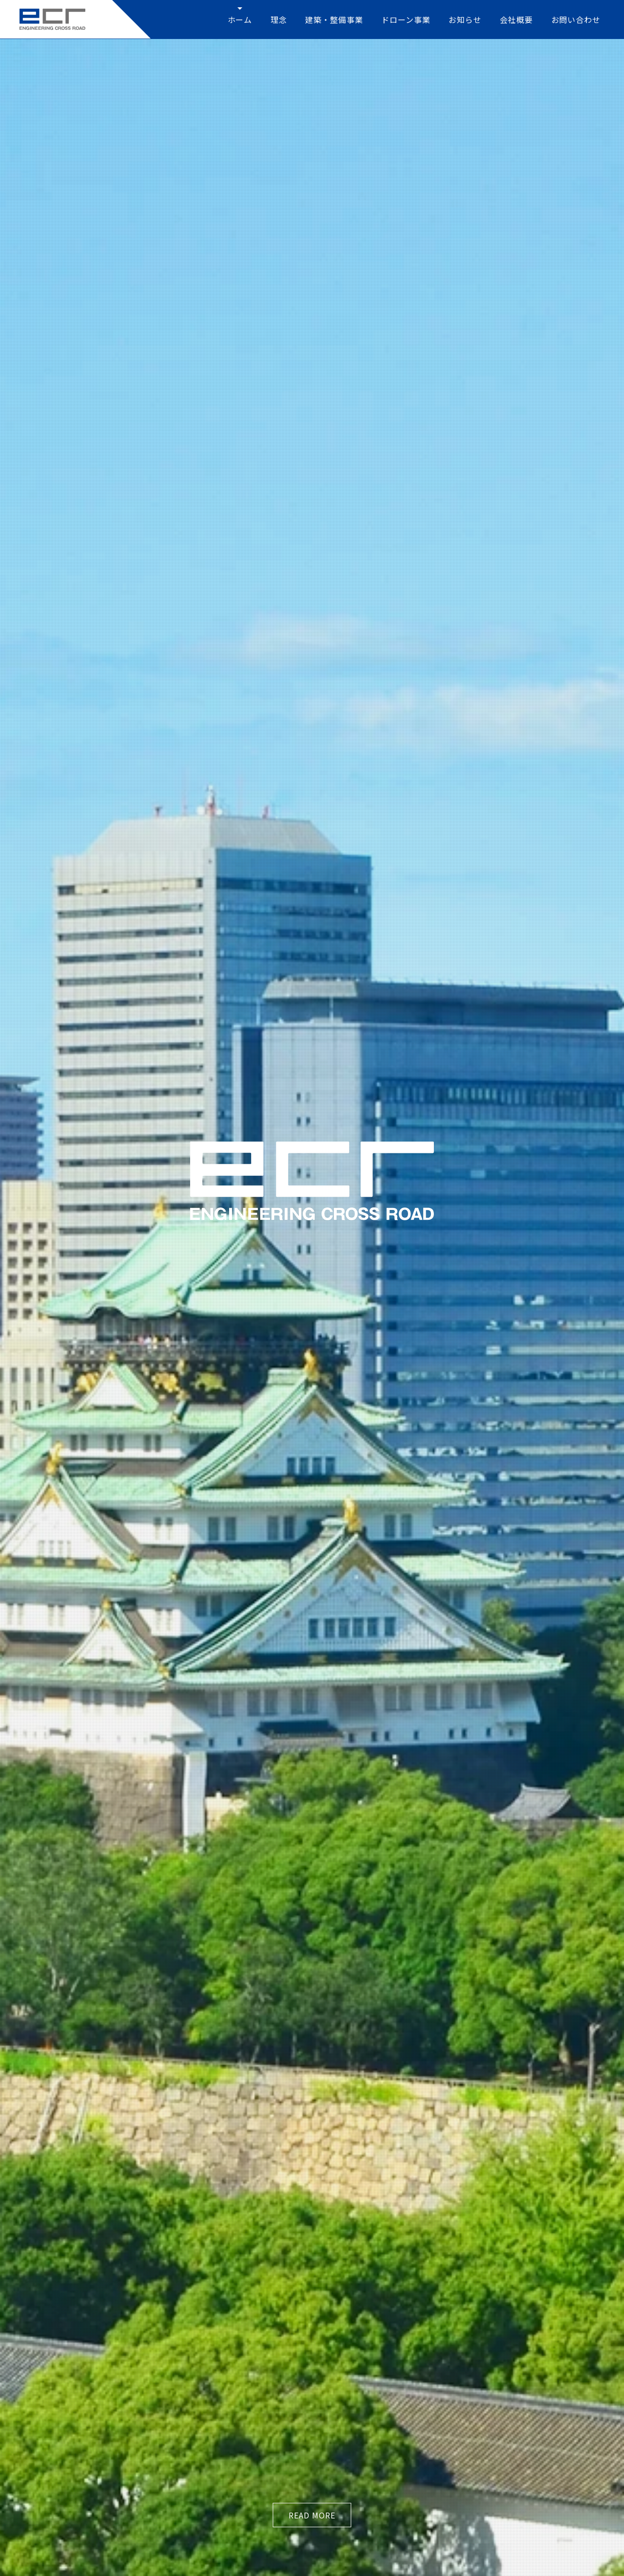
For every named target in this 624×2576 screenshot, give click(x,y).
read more (312, 290)
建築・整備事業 (334, 19)
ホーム (240, 19)
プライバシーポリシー (544, 2495)
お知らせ (465, 19)
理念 (279, 19)
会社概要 (516, 19)
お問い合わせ (576, 19)
